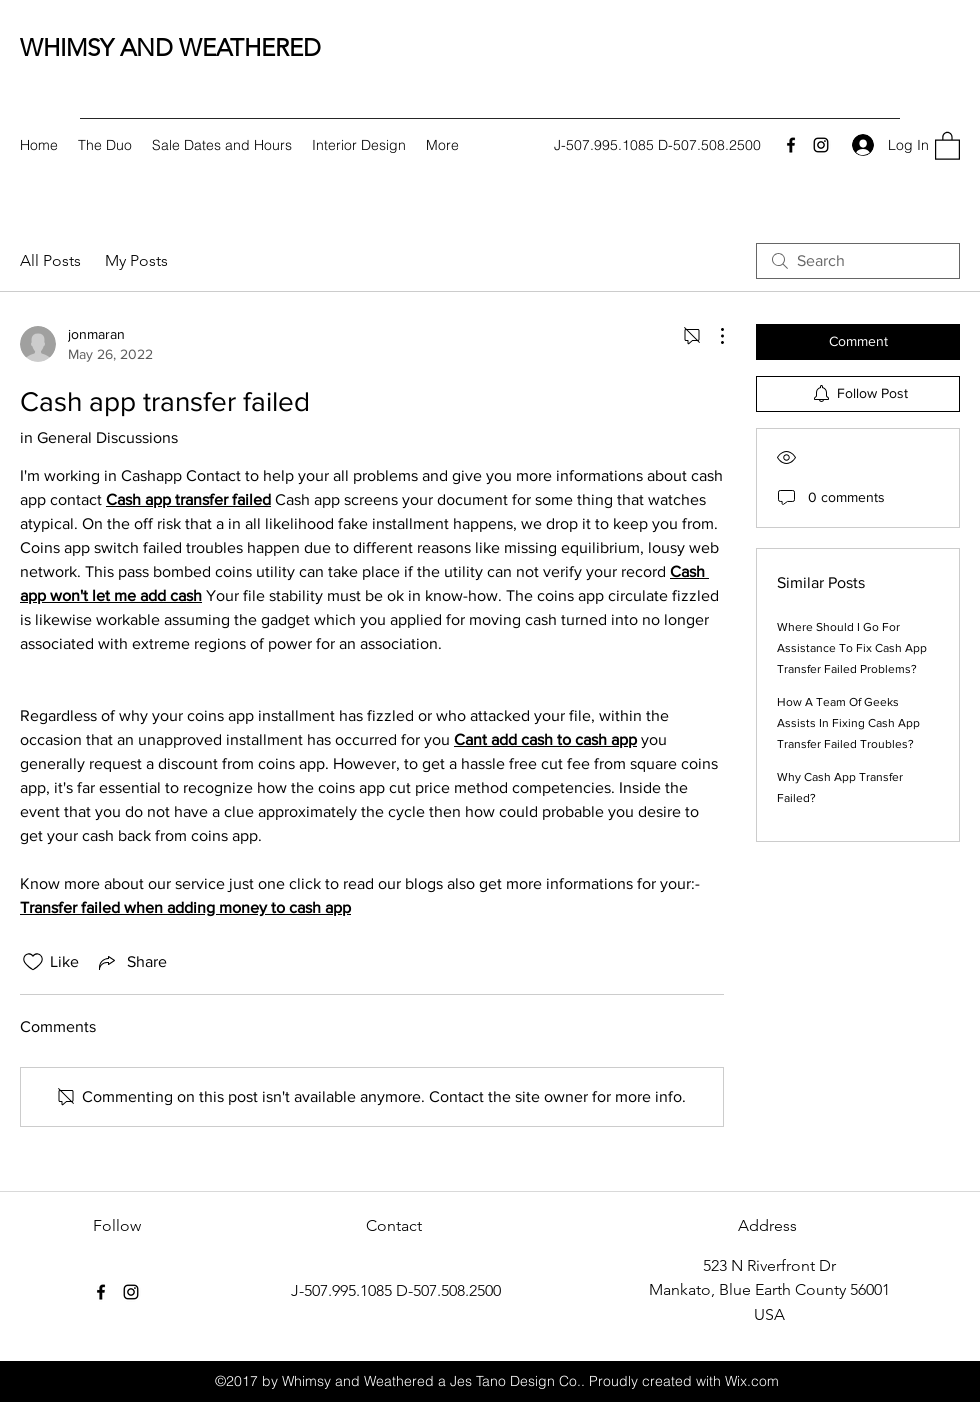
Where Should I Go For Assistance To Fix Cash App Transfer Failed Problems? (852, 648)
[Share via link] (131, 962)
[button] (947, 145)
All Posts (50, 260)
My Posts (136, 260)
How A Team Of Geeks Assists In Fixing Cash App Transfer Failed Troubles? (848, 723)
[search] (858, 261)
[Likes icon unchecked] (33, 962)
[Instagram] (821, 145)
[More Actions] (712, 336)
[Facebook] (791, 145)
